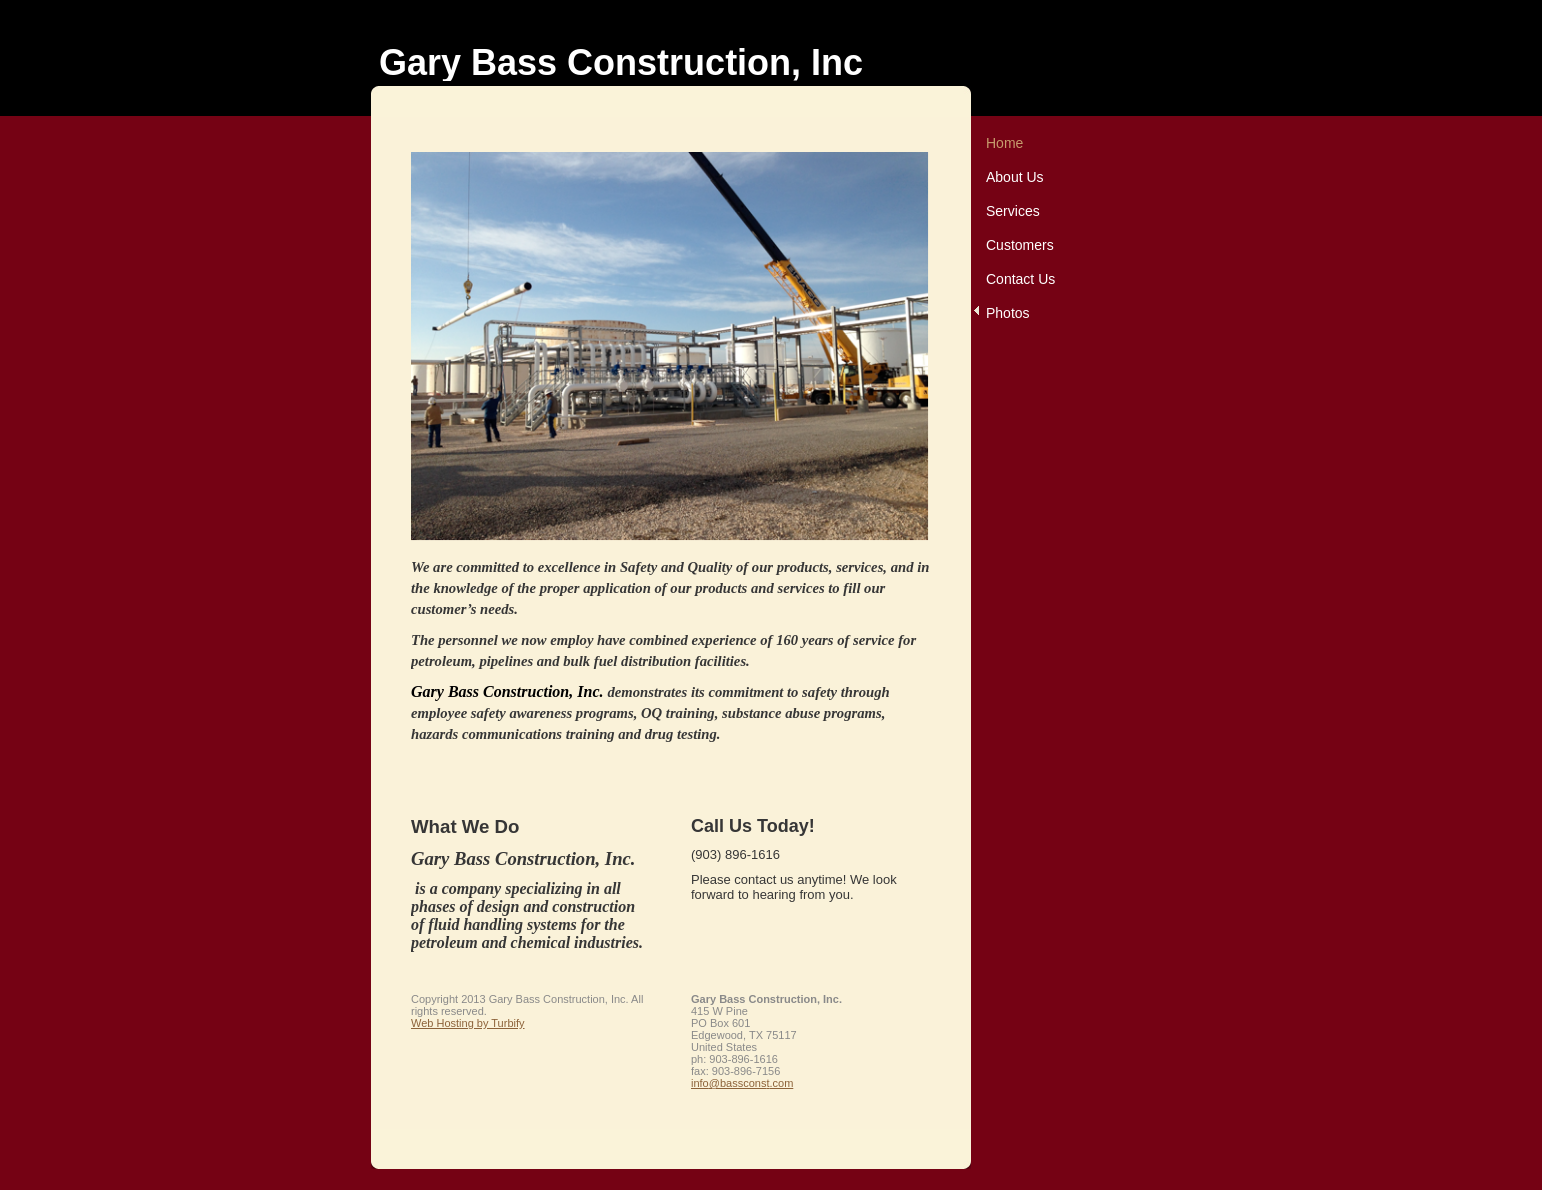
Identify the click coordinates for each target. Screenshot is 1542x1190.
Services (1013, 211)
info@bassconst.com (742, 1083)
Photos (1008, 313)
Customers (1020, 245)
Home (1004, 143)
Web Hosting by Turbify (468, 1023)
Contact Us (1020, 279)
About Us (1015, 177)
